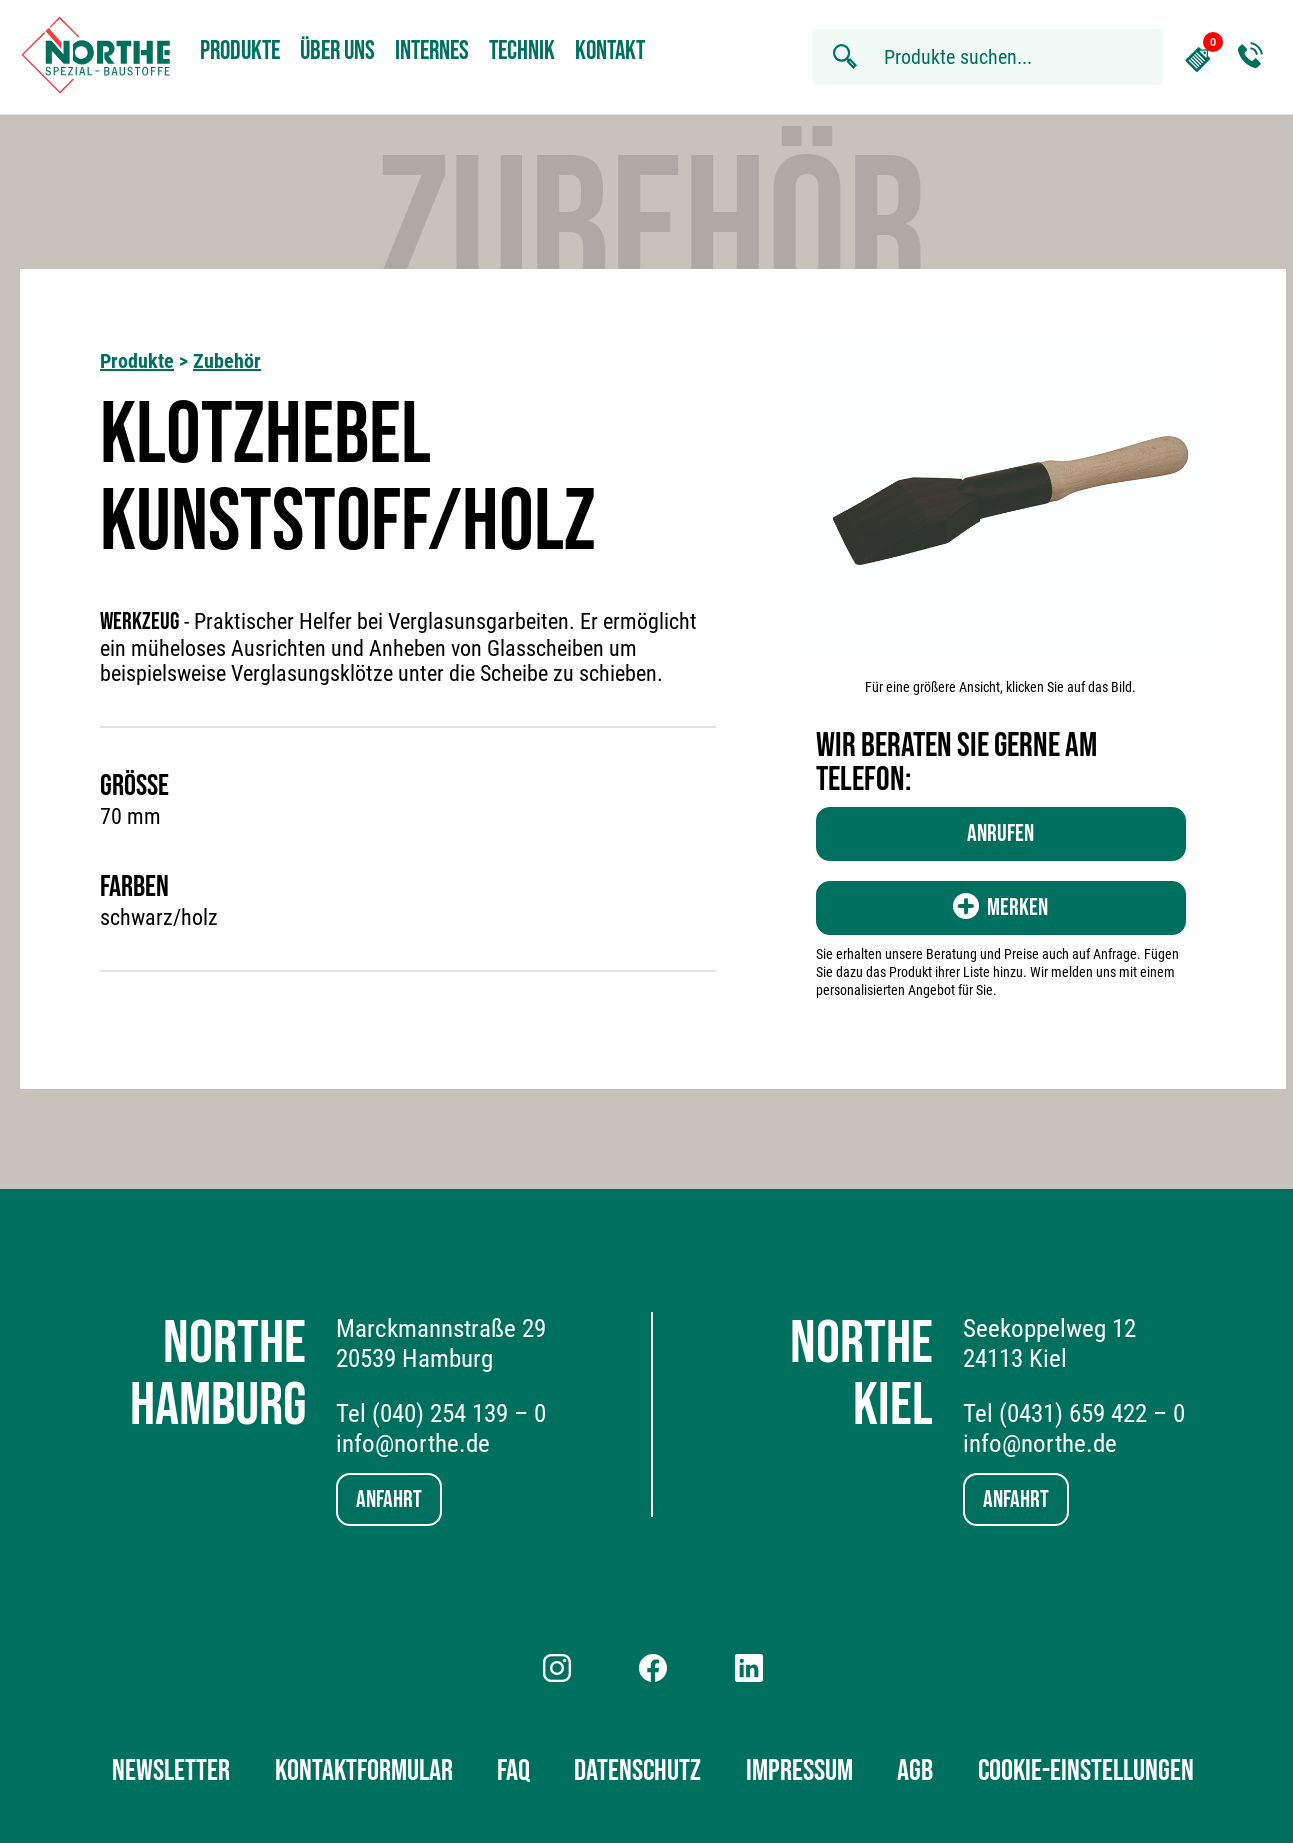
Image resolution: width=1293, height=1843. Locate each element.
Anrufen (1000, 833)
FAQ (513, 1771)
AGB (915, 1771)
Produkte (240, 51)
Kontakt (610, 51)
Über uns (337, 51)
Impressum (799, 1771)
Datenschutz (637, 1771)
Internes (432, 51)
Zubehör (227, 361)
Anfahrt (389, 1499)
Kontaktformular (364, 1771)
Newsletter (171, 1771)
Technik (522, 51)
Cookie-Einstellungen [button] (1086, 1771)
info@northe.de (413, 1443)
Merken (1000, 907)
